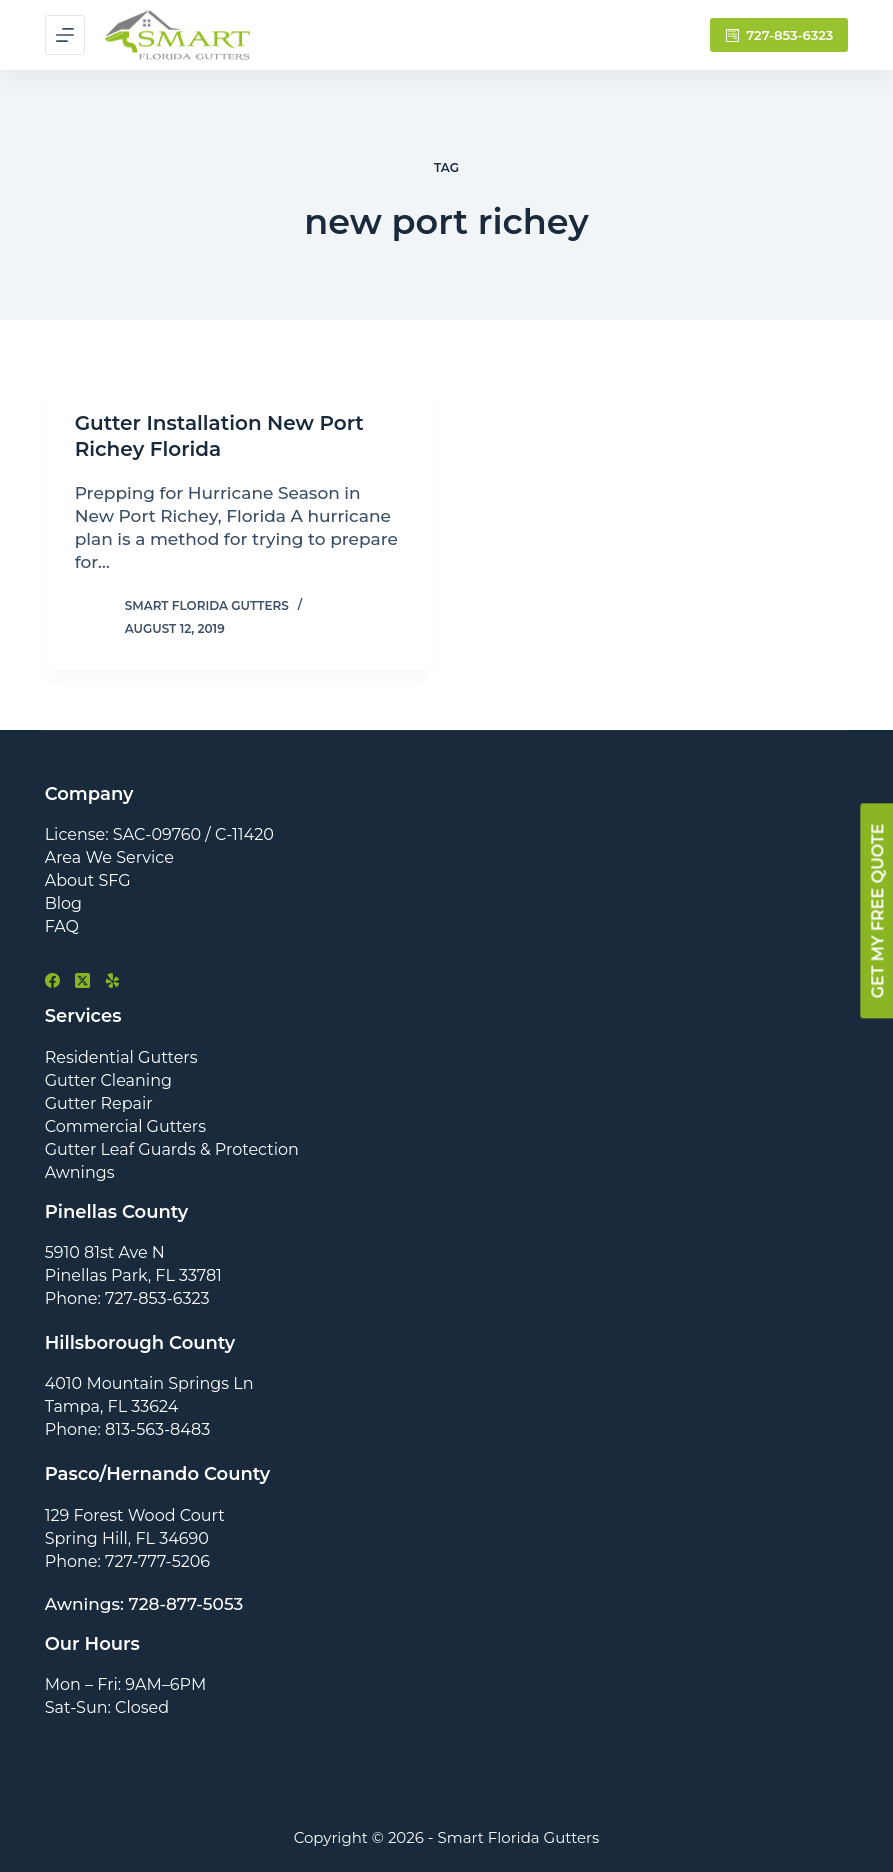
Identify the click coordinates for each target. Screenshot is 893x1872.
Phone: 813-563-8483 (128, 1429)
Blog (63, 903)
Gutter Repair (99, 1103)
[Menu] (65, 35)
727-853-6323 (779, 35)
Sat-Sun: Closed (107, 1707)
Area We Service (109, 857)
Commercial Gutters (125, 1126)
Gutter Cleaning (108, 1080)
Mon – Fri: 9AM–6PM (126, 1684)
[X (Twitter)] (82, 980)
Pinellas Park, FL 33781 (133, 1275)
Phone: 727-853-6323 (127, 1298)
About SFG (88, 880)
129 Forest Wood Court (135, 1515)
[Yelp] (112, 980)
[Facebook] (52, 980)
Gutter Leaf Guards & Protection (172, 1149)
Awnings (80, 1172)
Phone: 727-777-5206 (127, 1561)
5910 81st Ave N (105, 1252)
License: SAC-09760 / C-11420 (159, 834)
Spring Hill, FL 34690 (127, 1538)
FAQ (62, 926)
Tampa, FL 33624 (112, 1406)
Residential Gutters (121, 1057)
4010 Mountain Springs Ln (149, 1383)
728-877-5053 (186, 1604)
